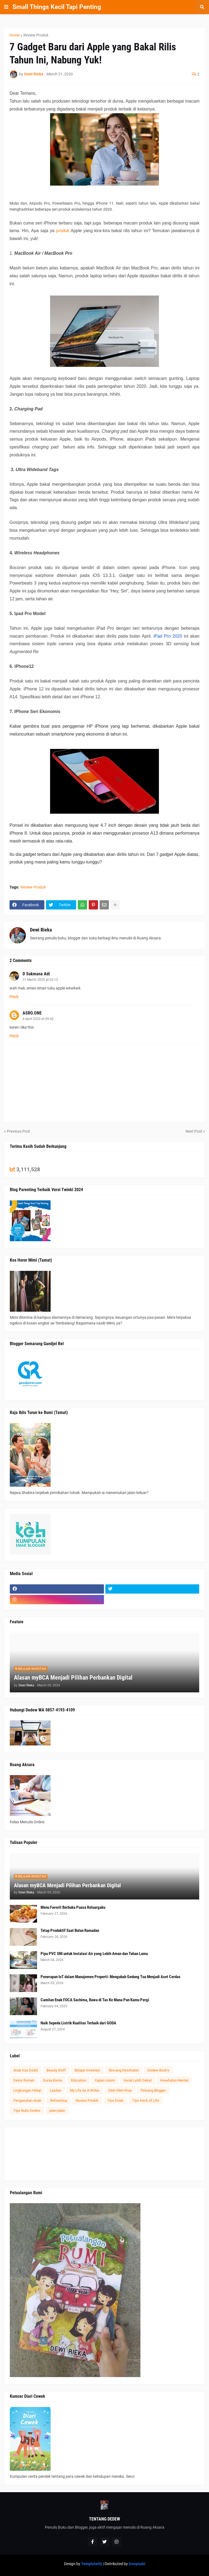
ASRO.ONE (32, 1013)
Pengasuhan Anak (27, 2100)
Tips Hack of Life (145, 2100)
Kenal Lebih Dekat (138, 2080)
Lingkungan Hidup (27, 2090)
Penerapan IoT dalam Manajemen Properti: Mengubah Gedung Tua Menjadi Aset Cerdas (110, 1976)
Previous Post (18, 1131)
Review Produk (35, 35)
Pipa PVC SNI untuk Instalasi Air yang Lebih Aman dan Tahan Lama (94, 1953)
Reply (14, 996)
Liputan (55, 2090)
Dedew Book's (158, 2070)
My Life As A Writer (84, 2090)
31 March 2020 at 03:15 (40, 980)
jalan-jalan (57, 2110)
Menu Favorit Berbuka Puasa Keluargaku (73, 1907)
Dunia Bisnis (52, 2080)
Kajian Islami (105, 2080)
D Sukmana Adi (36, 973)
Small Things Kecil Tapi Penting (57, 7)
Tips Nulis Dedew (27, 2110)
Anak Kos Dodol (25, 2070)
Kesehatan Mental (174, 2080)
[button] (6, 7)
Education (78, 2080)
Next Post (194, 1131)
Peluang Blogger (153, 2090)
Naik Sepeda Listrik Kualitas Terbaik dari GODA (78, 2023)
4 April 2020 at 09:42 (38, 1019)
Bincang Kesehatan (124, 2070)
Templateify (91, 2564)
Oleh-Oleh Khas (120, 2090)
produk (62, 230)
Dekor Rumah (23, 2080)
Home (15, 35)
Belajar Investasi (87, 2070)
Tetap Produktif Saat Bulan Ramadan (70, 1930)
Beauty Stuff (56, 2070)
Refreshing (58, 2100)
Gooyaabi (137, 2564)
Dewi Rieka (41, 930)
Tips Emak (115, 2100)
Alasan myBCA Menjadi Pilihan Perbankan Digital (73, 1677)
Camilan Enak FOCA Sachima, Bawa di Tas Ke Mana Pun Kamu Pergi (95, 1999)
